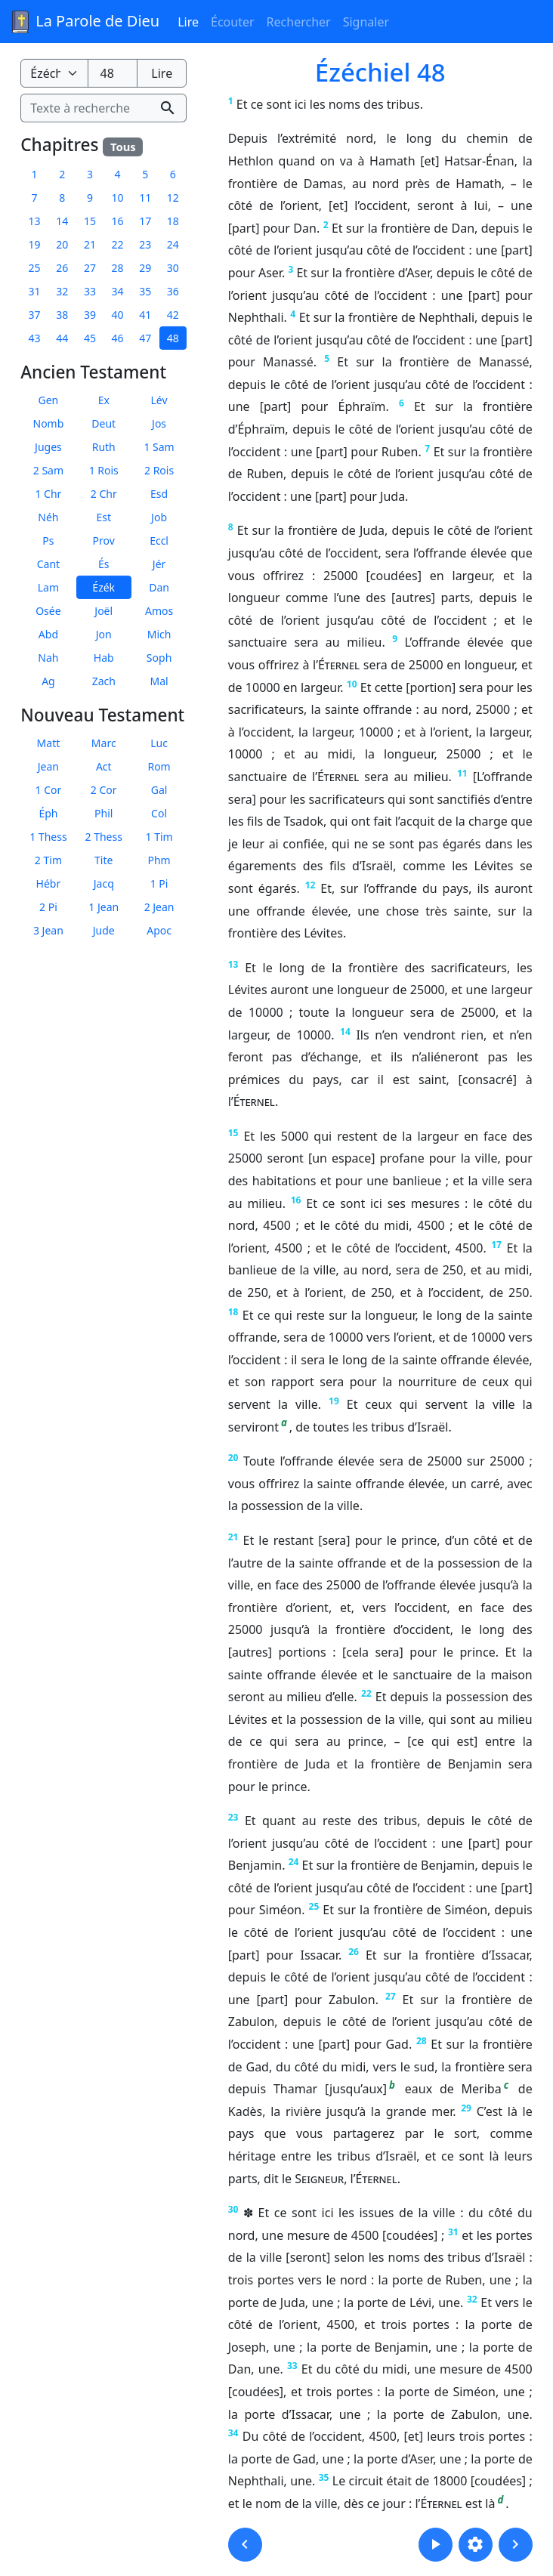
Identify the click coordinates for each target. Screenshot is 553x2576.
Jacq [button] (104, 883)
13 (233, 964)
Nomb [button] (48, 423)
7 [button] (35, 197)
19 (334, 1401)
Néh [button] (48, 517)
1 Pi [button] (159, 883)
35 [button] (145, 291)
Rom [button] (158, 766)
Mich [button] (159, 634)
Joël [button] (103, 611)
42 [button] (173, 314)
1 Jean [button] (103, 907)
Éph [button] (48, 813)
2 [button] (62, 174)
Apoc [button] (159, 930)
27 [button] (90, 268)
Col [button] (159, 813)
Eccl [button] (159, 540)
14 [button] (62, 221)
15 (233, 1132)
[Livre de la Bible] (54, 73)
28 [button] (118, 268)
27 (390, 1996)
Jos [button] (159, 423)
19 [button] (35, 244)
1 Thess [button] (47, 836)
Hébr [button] (48, 883)
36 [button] (173, 291)
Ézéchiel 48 (380, 72)
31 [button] (35, 291)
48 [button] (173, 338)
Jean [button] (48, 766)
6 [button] (173, 174)
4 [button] (118, 174)
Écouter (233, 22)
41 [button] (145, 314)
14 (345, 1031)
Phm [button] (158, 860)
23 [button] (145, 244)
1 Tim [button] (159, 836)
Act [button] (104, 766)
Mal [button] (159, 681)
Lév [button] (159, 400)
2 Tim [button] (48, 860)
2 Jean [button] (159, 907)
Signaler (366, 22)
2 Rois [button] (159, 470)
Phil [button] (103, 813)
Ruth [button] (104, 447)
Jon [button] (104, 634)
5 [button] (145, 174)
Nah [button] (48, 657)
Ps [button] (48, 540)
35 (324, 2477)
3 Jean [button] (48, 930)
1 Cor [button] (49, 790)
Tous (123, 146)
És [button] (104, 564)
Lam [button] (48, 587)
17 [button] (145, 221)
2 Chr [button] (104, 493)
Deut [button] (103, 423)
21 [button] (90, 244)
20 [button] (62, 244)
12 (310, 885)
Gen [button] (49, 400)
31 (453, 2231)
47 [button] (145, 338)
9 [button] (90, 197)
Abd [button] (48, 634)
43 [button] (35, 338)
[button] (245, 2545)
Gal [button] (159, 790)
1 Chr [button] (48, 493)
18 (233, 1311)
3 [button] (90, 174)
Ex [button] (104, 400)
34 (233, 2432)
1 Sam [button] (159, 447)
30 (233, 2209)
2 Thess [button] (103, 836)
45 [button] (90, 338)
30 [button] (173, 268)
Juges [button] (48, 447)
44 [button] (62, 338)
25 (314, 1906)
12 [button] (173, 197)
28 (421, 2040)
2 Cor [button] (104, 790)
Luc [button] (159, 743)
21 (233, 1536)
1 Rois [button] (104, 470)
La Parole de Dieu (84, 22)
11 (462, 773)
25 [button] (35, 268)
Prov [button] (104, 540)
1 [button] (35, 174)
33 (292, 2365)
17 (496, 1244)
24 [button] (173, 244)
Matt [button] (48, 743)
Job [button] (159, 517)
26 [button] (62, 268)
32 (472, 2299)
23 (233, 1817)
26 (353, 1951)
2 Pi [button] (48, 907)
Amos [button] (159, 611)
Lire (188, 22)
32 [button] (62, 291)
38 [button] (62, 314)
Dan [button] (159, 587)
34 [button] (118, 291)
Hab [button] (104, 657)
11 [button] (145, 197)
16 (296, 1200)
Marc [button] (103, 743)
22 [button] (118, 244)
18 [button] (173, 221)
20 (233, 1457)
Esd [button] (159, 493)
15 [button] (90, 221)
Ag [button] (48, 681)
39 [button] (90, 314)
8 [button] (62, 197)
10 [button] (118, 197)
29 (466, 2108)
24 (294, 1861)
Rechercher (299, 22)
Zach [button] (104, 681)
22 (366, 1693)
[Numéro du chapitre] (112, 73)
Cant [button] (48, 564)
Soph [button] (159, 657)
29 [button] (145, 268)
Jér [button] (159, 564)
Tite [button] (103, 860)
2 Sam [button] (48, 470)
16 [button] (118, 221)
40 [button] (118, 314)
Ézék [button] (103, 587)
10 (352, 684)
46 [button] (118, 338)
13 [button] (35, 221)
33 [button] (90, 291)
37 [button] (35, 314)
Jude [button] (104, 930)
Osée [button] (48, 611)
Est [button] (103, 517)
